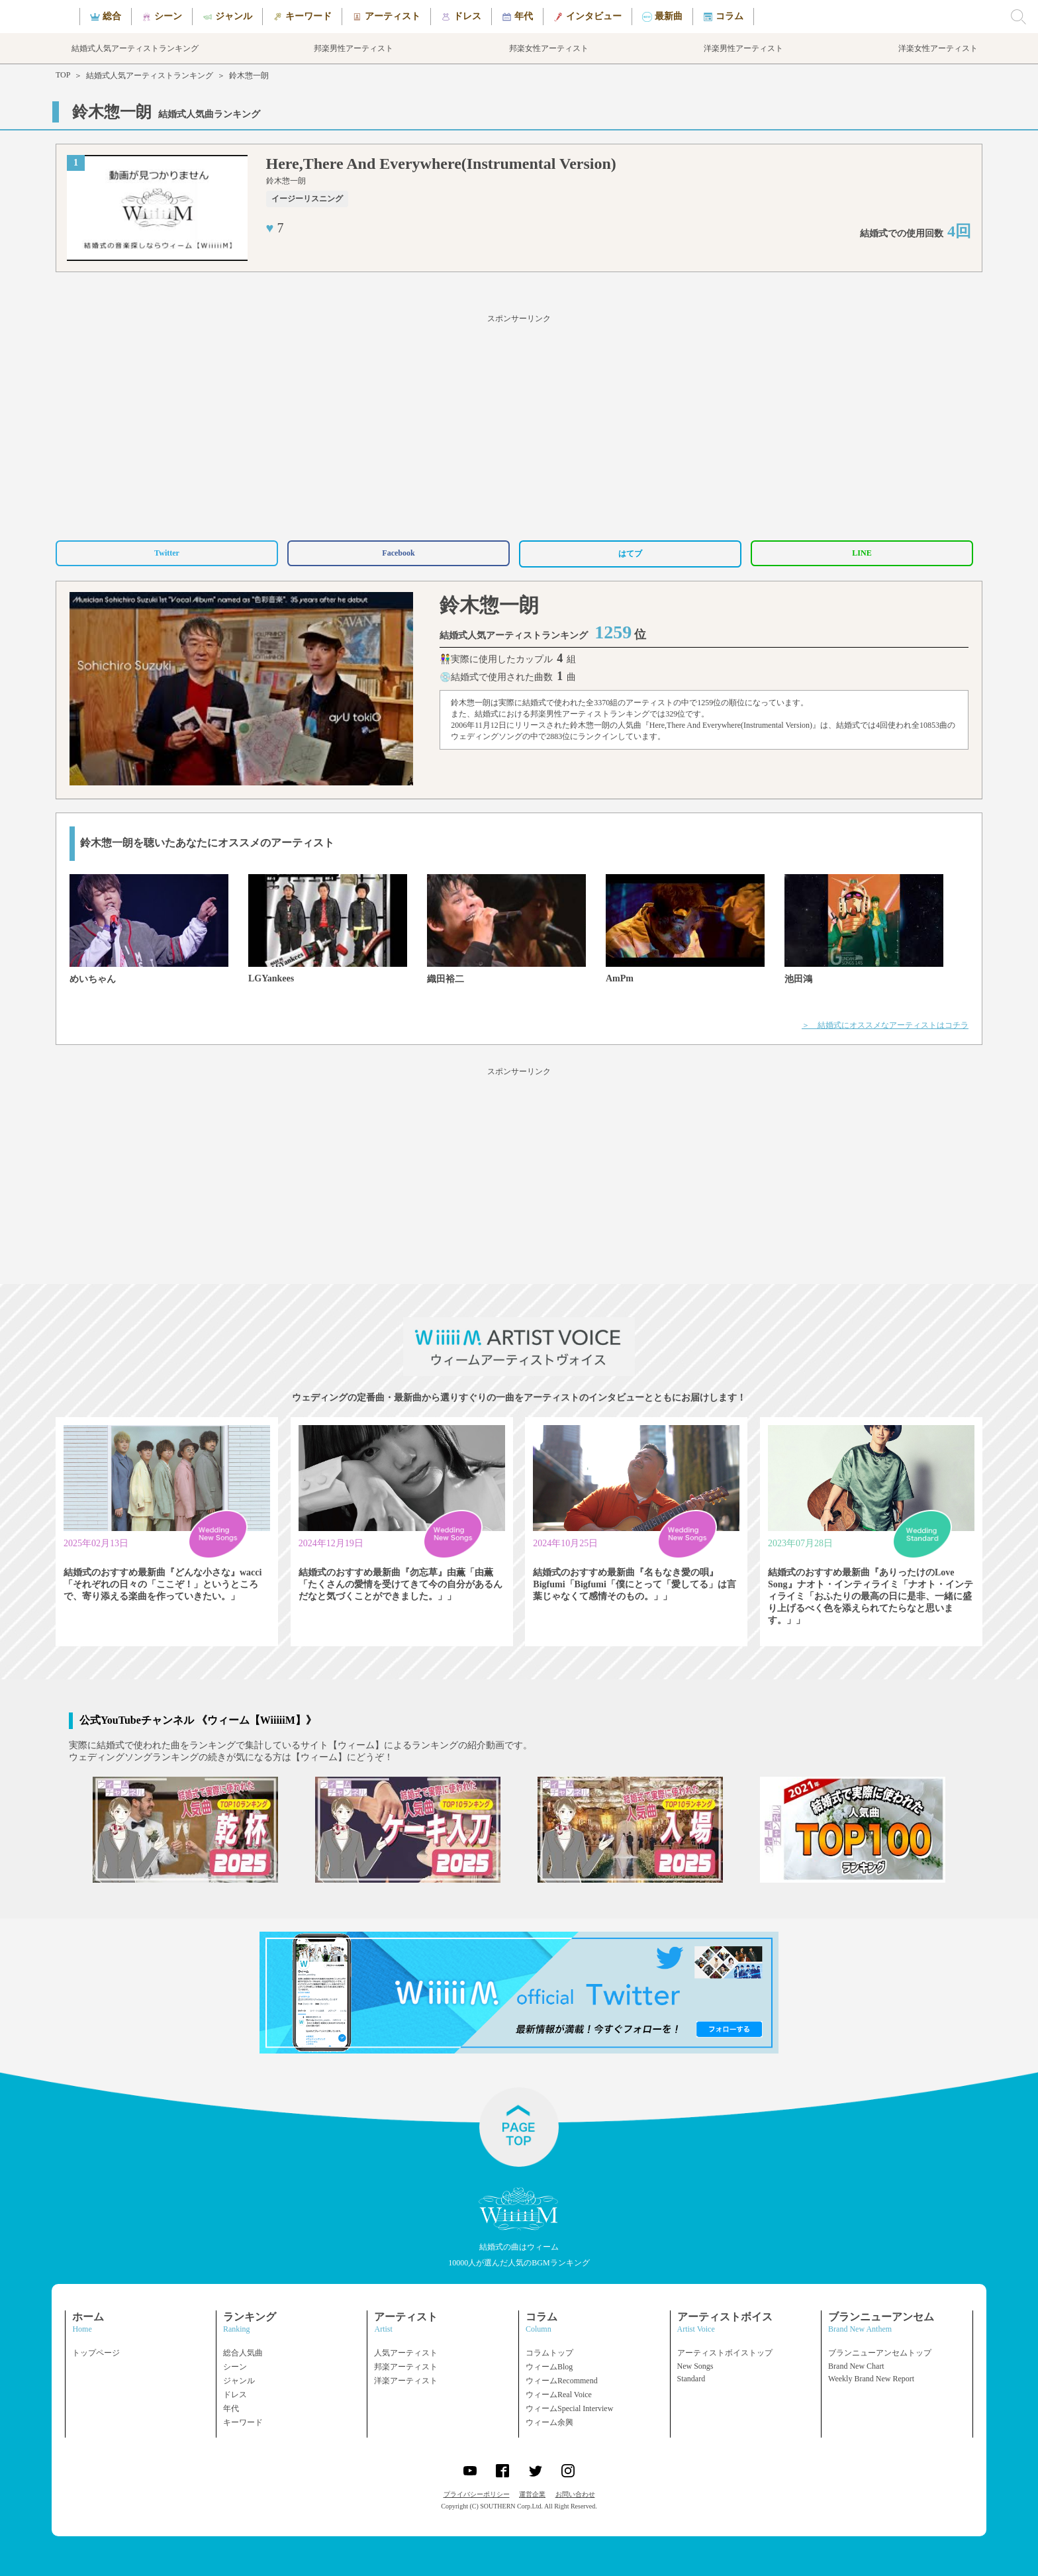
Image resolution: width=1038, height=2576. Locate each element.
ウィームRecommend (562, 2380)
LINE (861, 553)
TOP (63, 74)
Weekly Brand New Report (871, 2378)
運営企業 (532, 2494)
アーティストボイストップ (725, 2352)
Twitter (166, 553)
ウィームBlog (549, 2366)
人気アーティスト (406, 2352)
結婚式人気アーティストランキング (149, 75)
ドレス (235, 2394)
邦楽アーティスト (406, 2366)
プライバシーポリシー (477, 2494)
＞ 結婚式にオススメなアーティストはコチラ (885, 1025)
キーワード (243, 2422)
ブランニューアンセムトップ (879, 2352)
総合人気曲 (243, 2352)
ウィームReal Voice (559, 2394)
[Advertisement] (519, 425)
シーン (235, 2366)
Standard (691, 2378)
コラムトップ (549, 2352)
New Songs (695, 2366)
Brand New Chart (856, 2366)
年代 (231, 2408)
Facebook (398, 553)
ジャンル (239, 2380)
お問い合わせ (575, 2494)
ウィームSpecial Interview (569, 2408)
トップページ (96, 2352)
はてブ (630, 553)
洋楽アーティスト (406, 2380)
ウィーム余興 (549, 2422)
